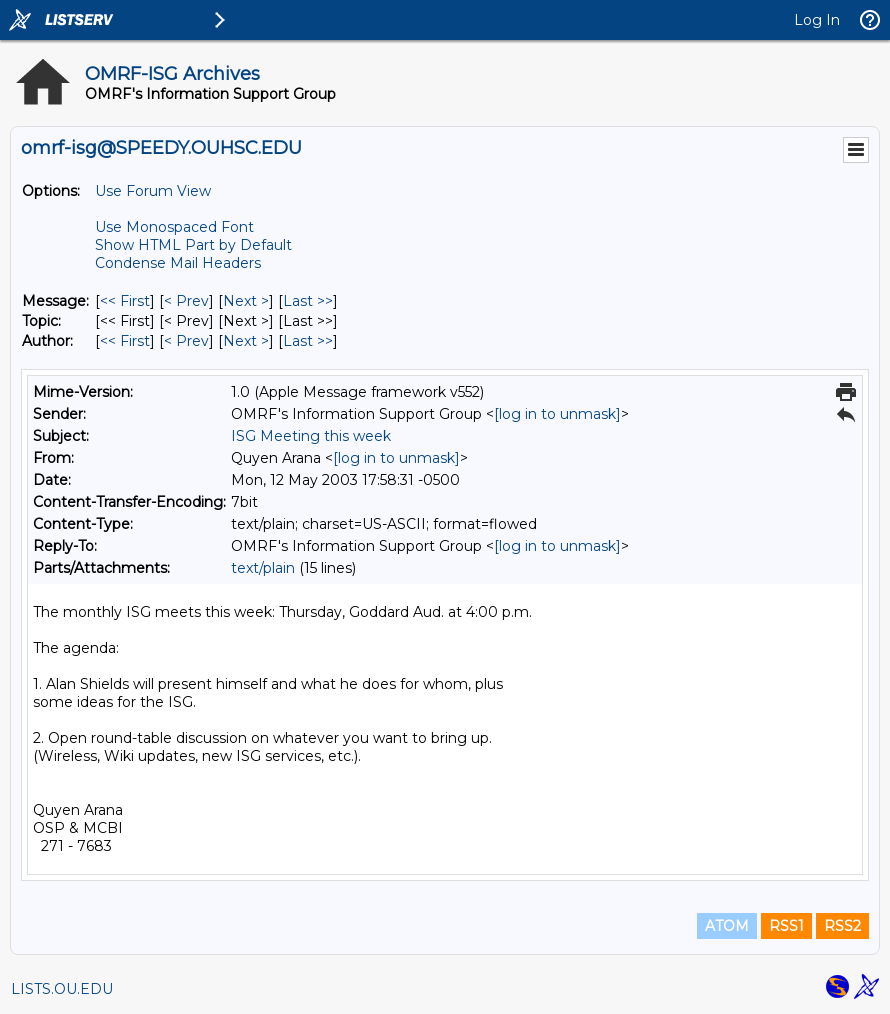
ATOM (727, 926)
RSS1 (786, 926)
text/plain (263, 568)
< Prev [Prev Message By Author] (186, 341)
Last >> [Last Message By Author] (308, 341)
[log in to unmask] (557, 414)
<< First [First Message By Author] (125, 341)
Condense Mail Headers (178, 263)
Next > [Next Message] (246, 301)
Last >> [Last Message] (308, 301)
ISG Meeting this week (311, 436)
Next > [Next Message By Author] (246, 341)
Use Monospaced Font (174, 227)
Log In (817, 20)
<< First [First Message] (125, 301)
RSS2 (842, 926)
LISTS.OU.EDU (62, 989)
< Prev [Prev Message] (186, 301)
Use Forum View (153, 191)
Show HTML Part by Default (193, 245)
